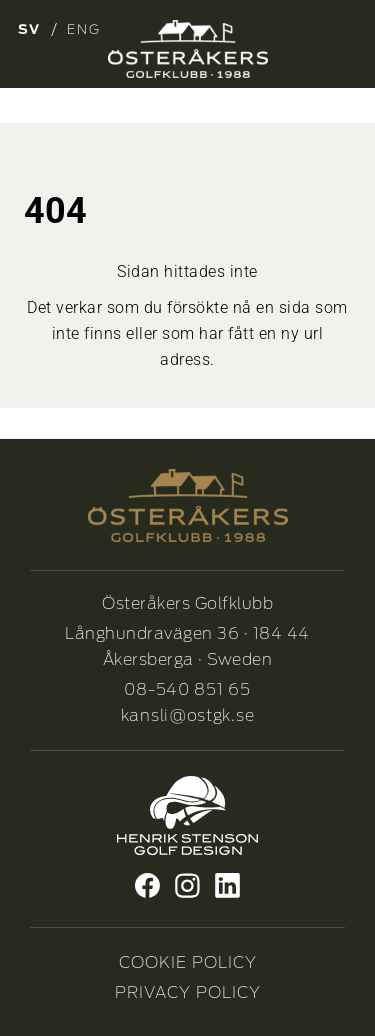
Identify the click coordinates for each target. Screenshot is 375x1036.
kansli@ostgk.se (188, 715)
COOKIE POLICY (188, 962)
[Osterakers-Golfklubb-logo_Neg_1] (188, 49)
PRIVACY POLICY (188, 992)
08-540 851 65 (187, 689)
